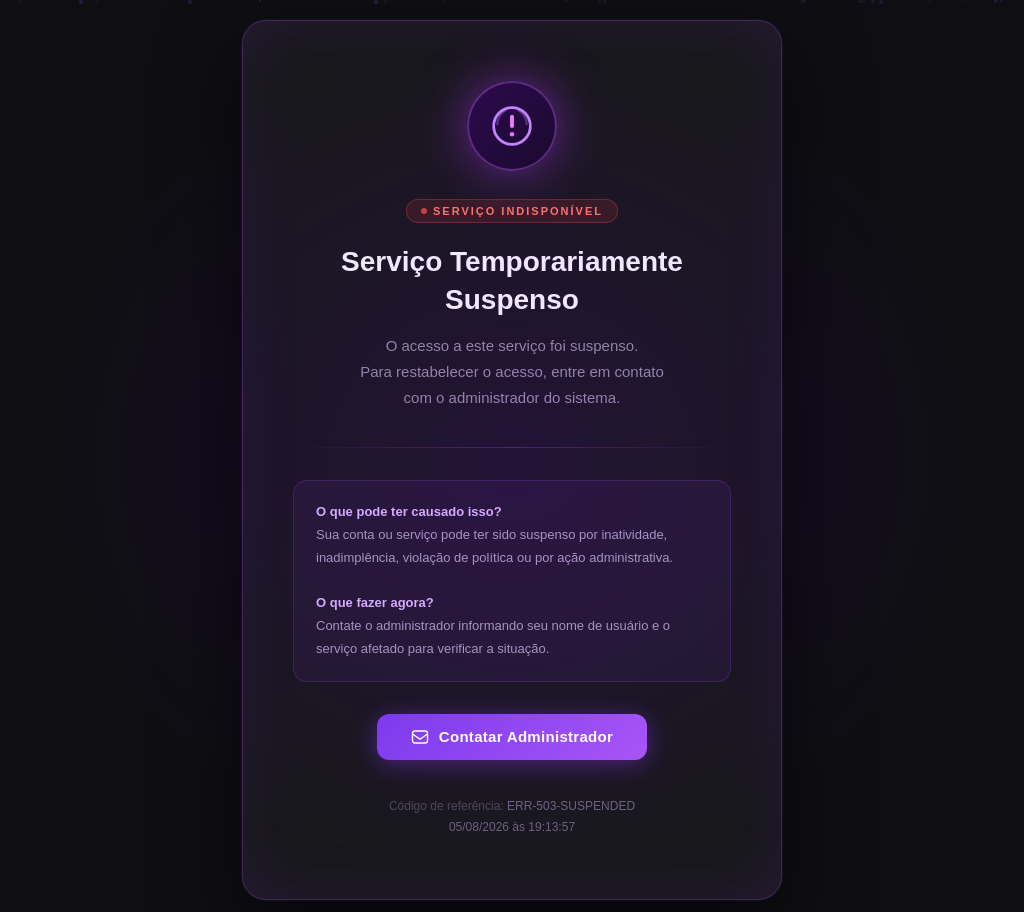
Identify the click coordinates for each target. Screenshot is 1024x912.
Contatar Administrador (512, 737)
